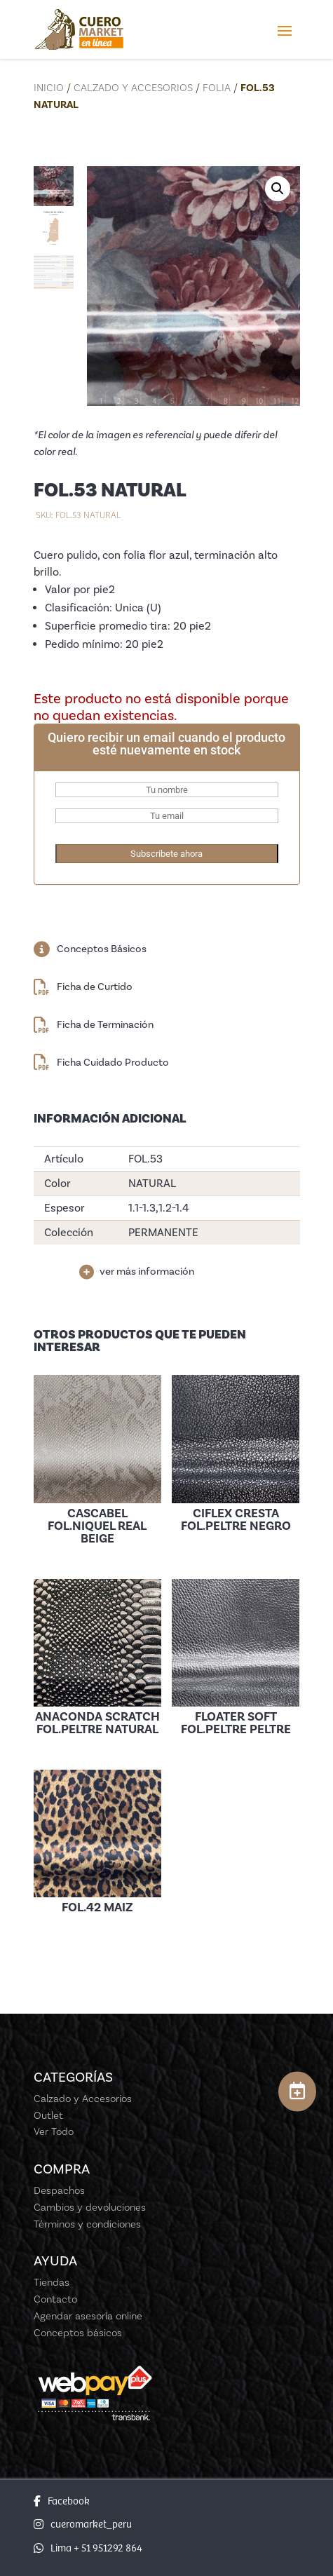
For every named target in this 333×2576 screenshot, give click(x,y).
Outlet (48, 2115)
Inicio (49, 87)
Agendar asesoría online (88, 2316)
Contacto (55, 2299)
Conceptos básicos (78, 2332)
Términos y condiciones (87, 2224)
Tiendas (51, 2282)
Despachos (59, 2190)
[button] (277, 188)
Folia (217, 87)
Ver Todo (54, 2131)
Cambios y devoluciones (90, 2207)
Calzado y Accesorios (133, 87)
